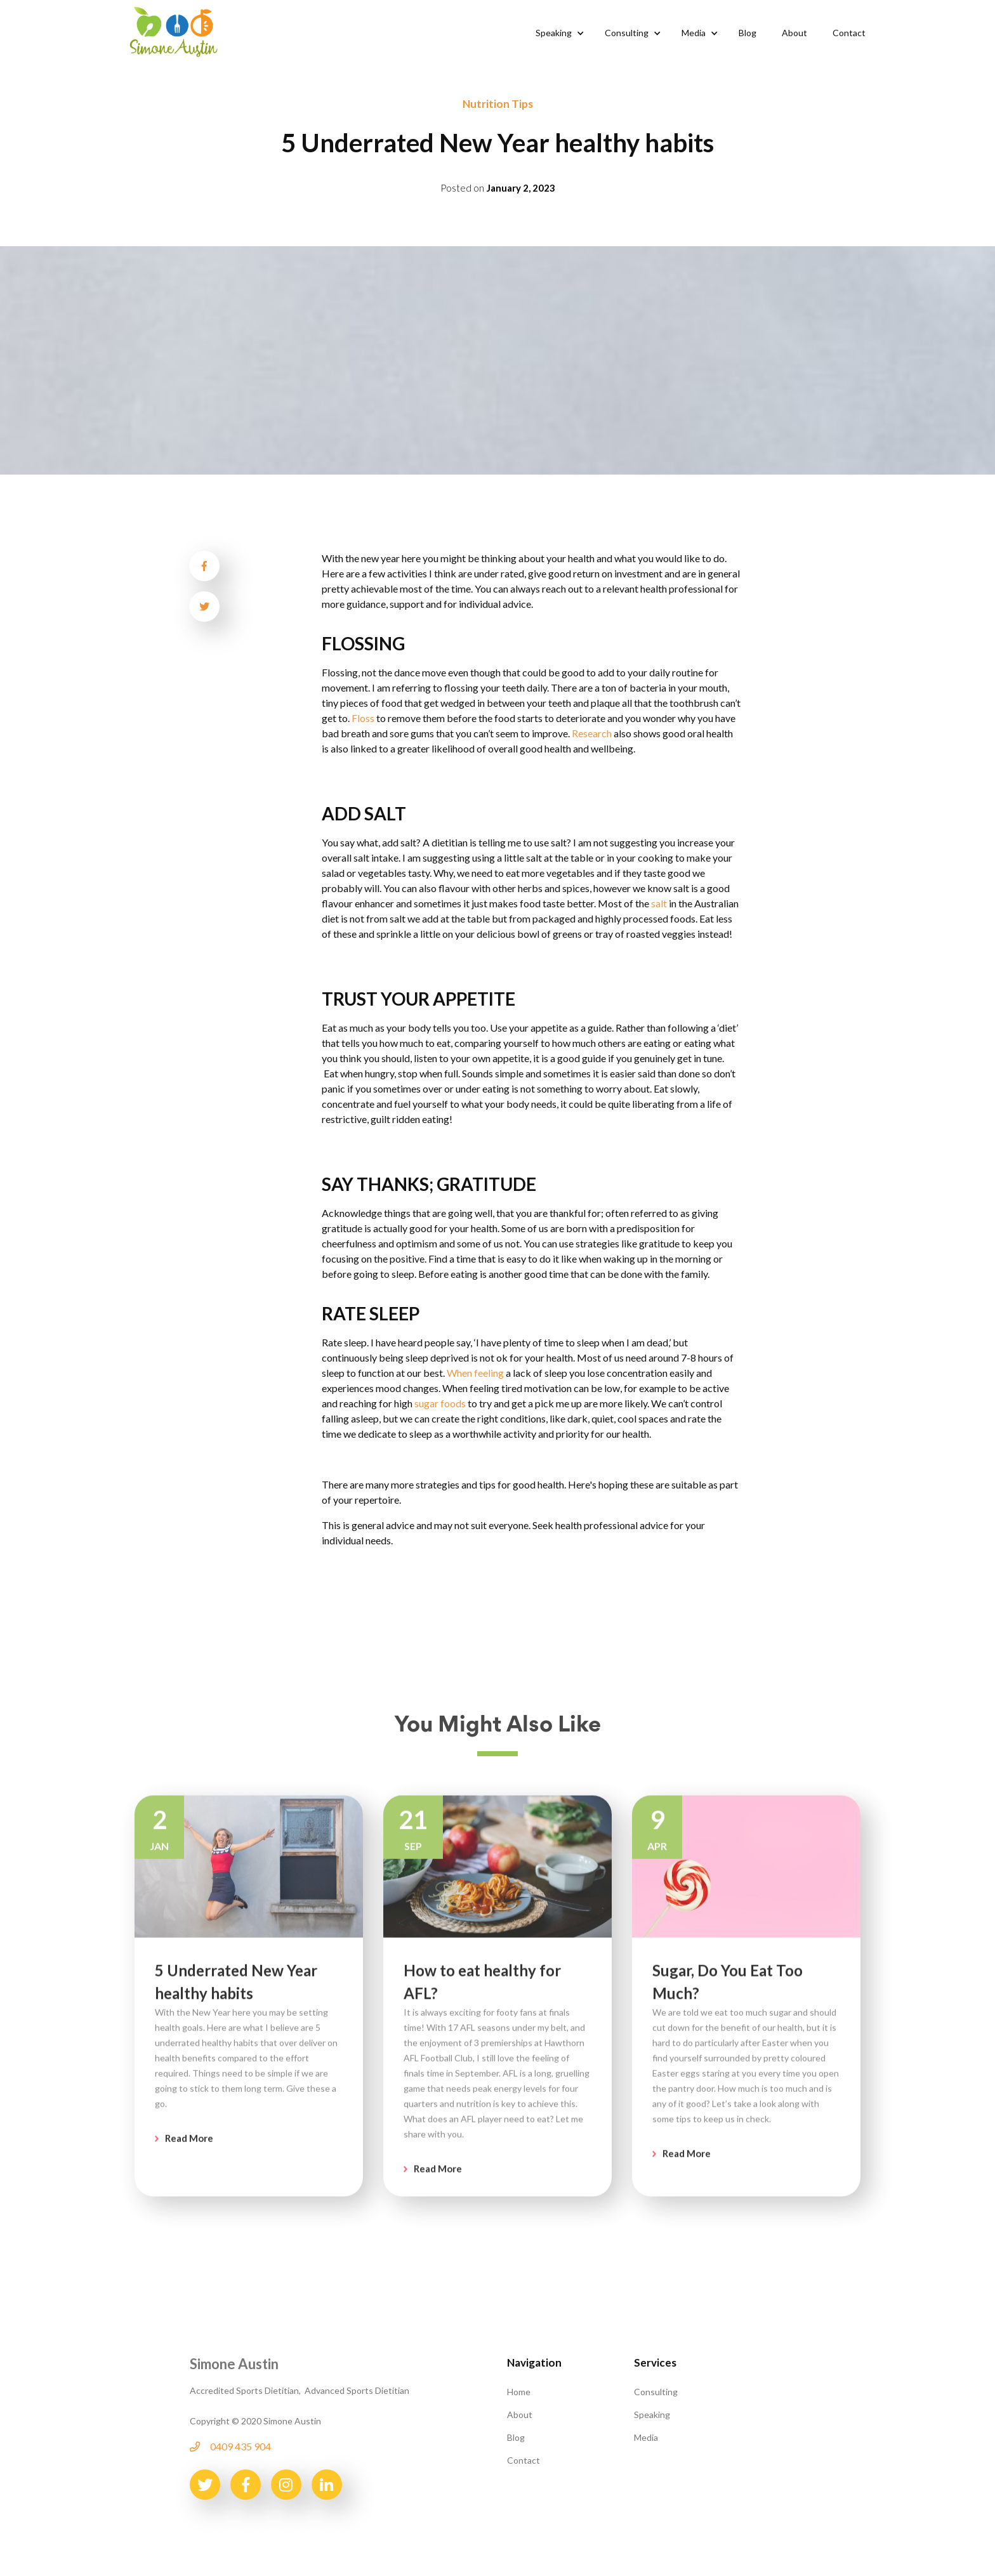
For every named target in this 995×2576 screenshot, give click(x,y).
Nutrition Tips (498, 103)
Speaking (652, 2414)
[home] (173, 30)
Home (518, 2391)
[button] (557, 33)
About (519, 2414)
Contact (523, 2460)
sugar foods (440, 1403)
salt (659, 903)
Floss (363, 718)
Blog (516, 2437)
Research (592, 733)
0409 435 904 (240, 2446)
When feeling (476, 1373)
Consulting (656, 2391)
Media (646, 2437)
